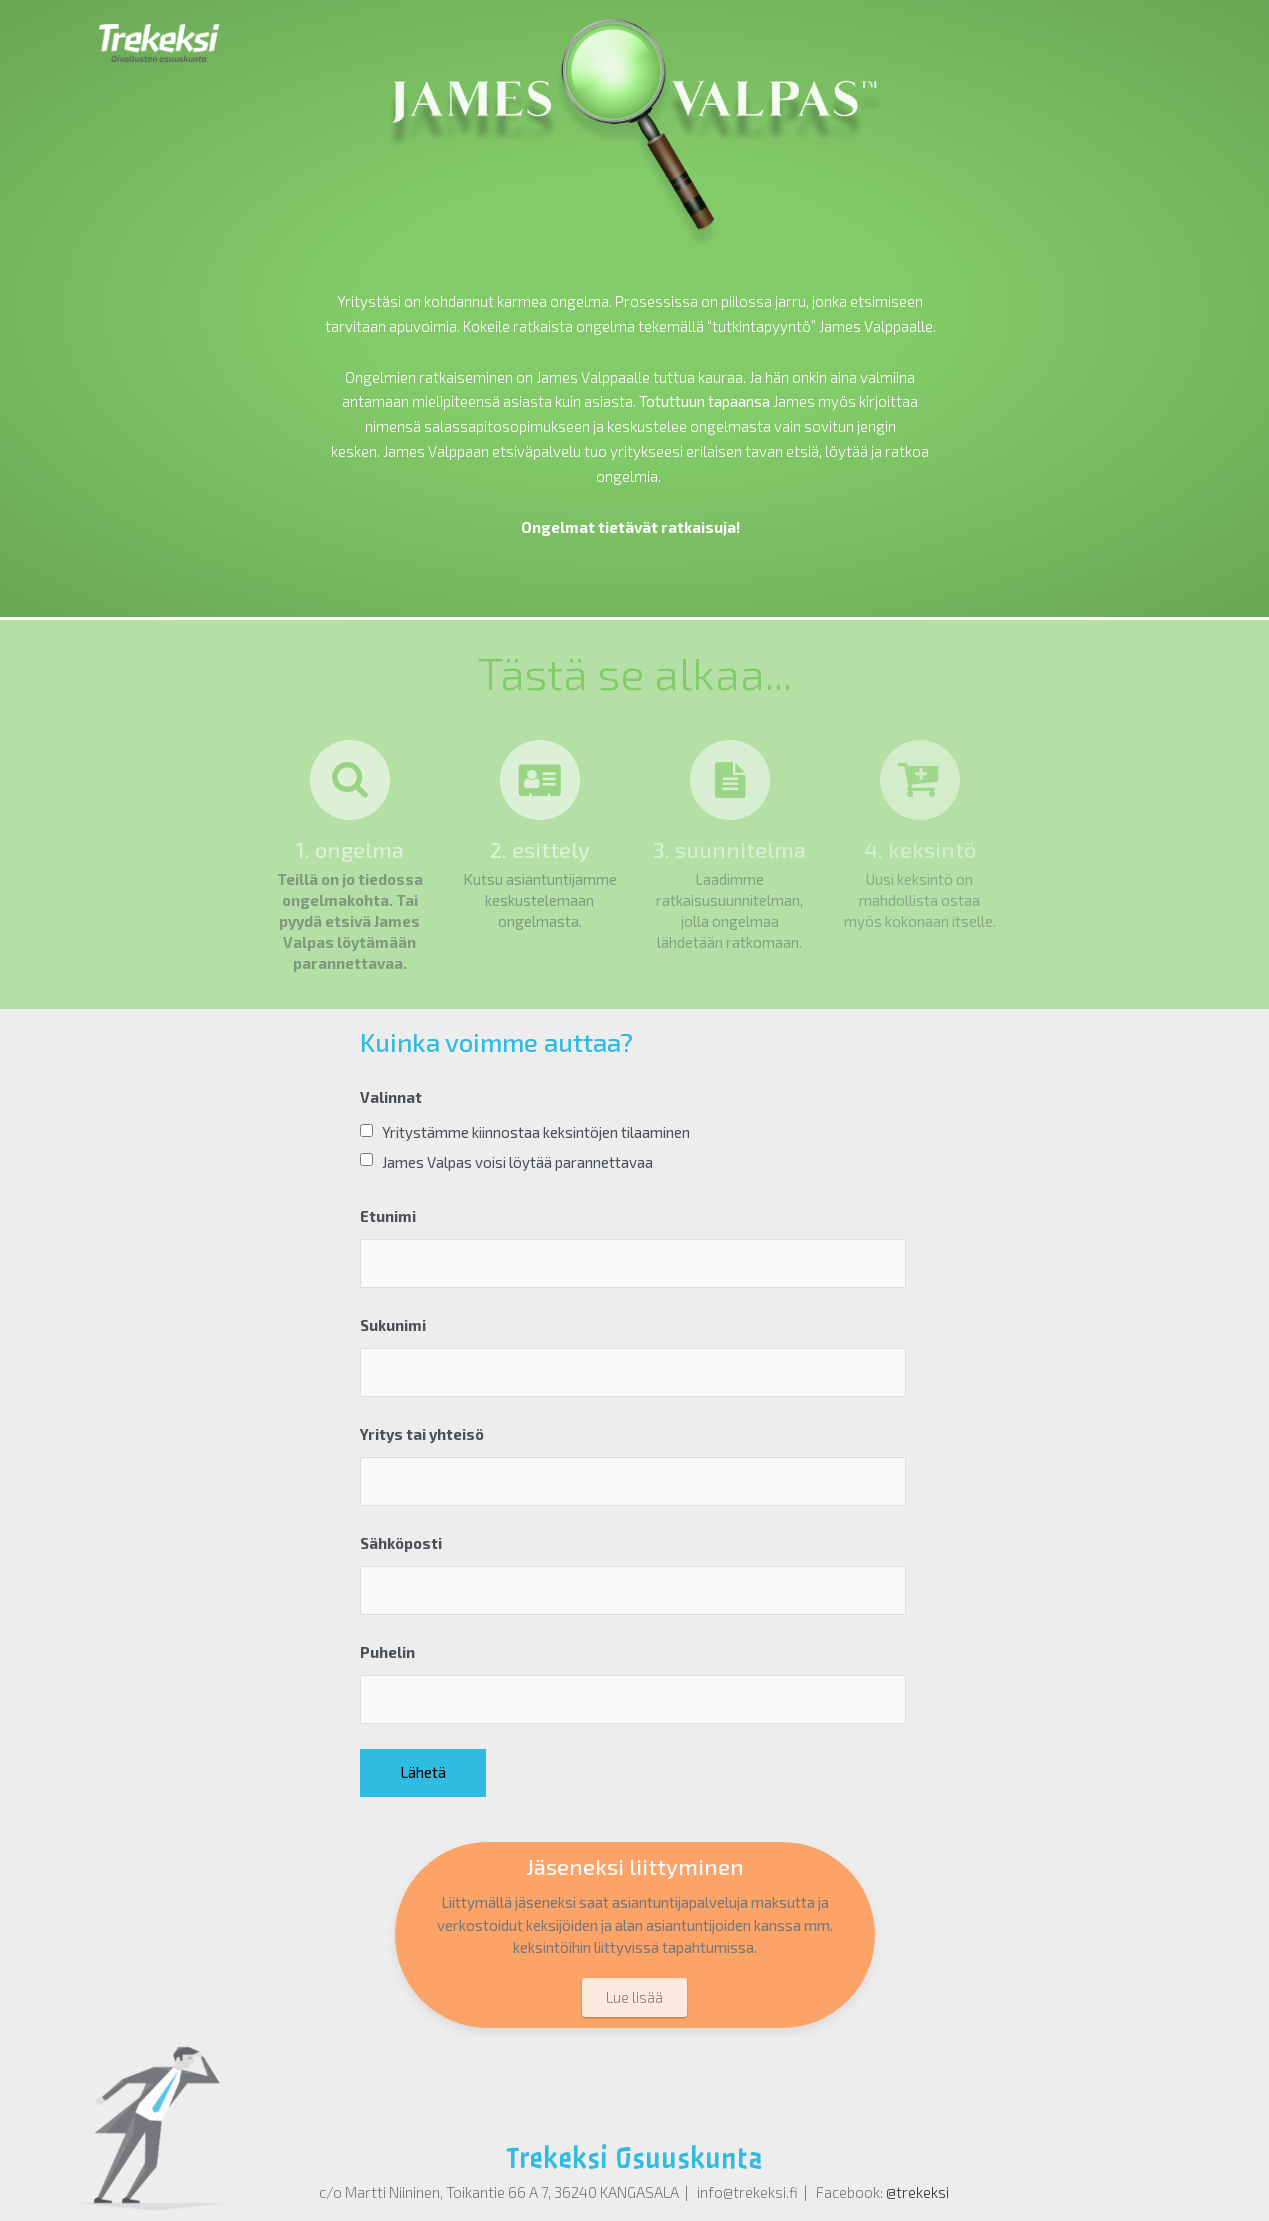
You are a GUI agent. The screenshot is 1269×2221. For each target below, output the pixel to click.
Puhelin (387, 1652)
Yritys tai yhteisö (422, 1434)
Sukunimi (393, 1325)
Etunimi (388, 1216)
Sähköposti (401, 1543)
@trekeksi (917, 2192)
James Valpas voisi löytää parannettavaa (517, 1162)
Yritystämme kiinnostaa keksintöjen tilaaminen (536, 1132)
